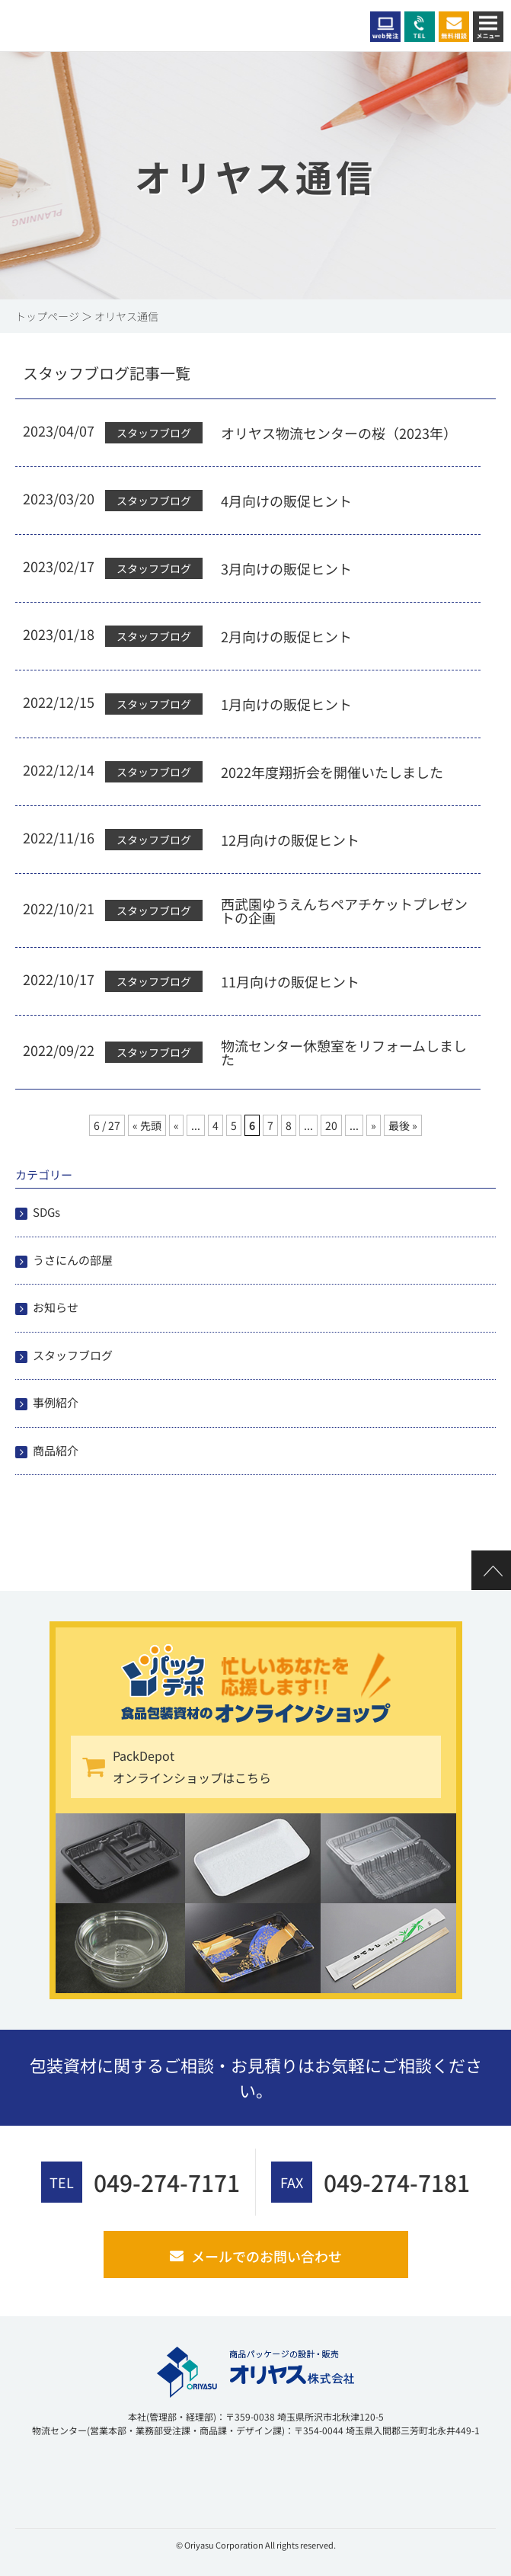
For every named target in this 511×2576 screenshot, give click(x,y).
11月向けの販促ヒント (290, 981)
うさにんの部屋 (73, 1260)
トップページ (47, 316)
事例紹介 (55, 1402)
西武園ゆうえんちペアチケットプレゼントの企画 (344, 910)
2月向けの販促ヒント (286, 636)
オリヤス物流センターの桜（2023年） (339, 433)
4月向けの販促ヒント (286, 500)
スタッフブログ (73, 1355)
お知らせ (55, 1307)
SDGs (46, 1212)
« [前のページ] (176, 1125)
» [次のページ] (373, 1125)
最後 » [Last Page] (402, 1125)
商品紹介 (55, 1450)
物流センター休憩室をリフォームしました (344, 1052)
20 (331, 1125)
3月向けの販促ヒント (286, 568)
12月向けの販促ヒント (290, 840)
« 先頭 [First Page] (147, 1125)
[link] (53, 2477)
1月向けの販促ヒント (286, 704)
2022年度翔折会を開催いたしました (332, 772)
